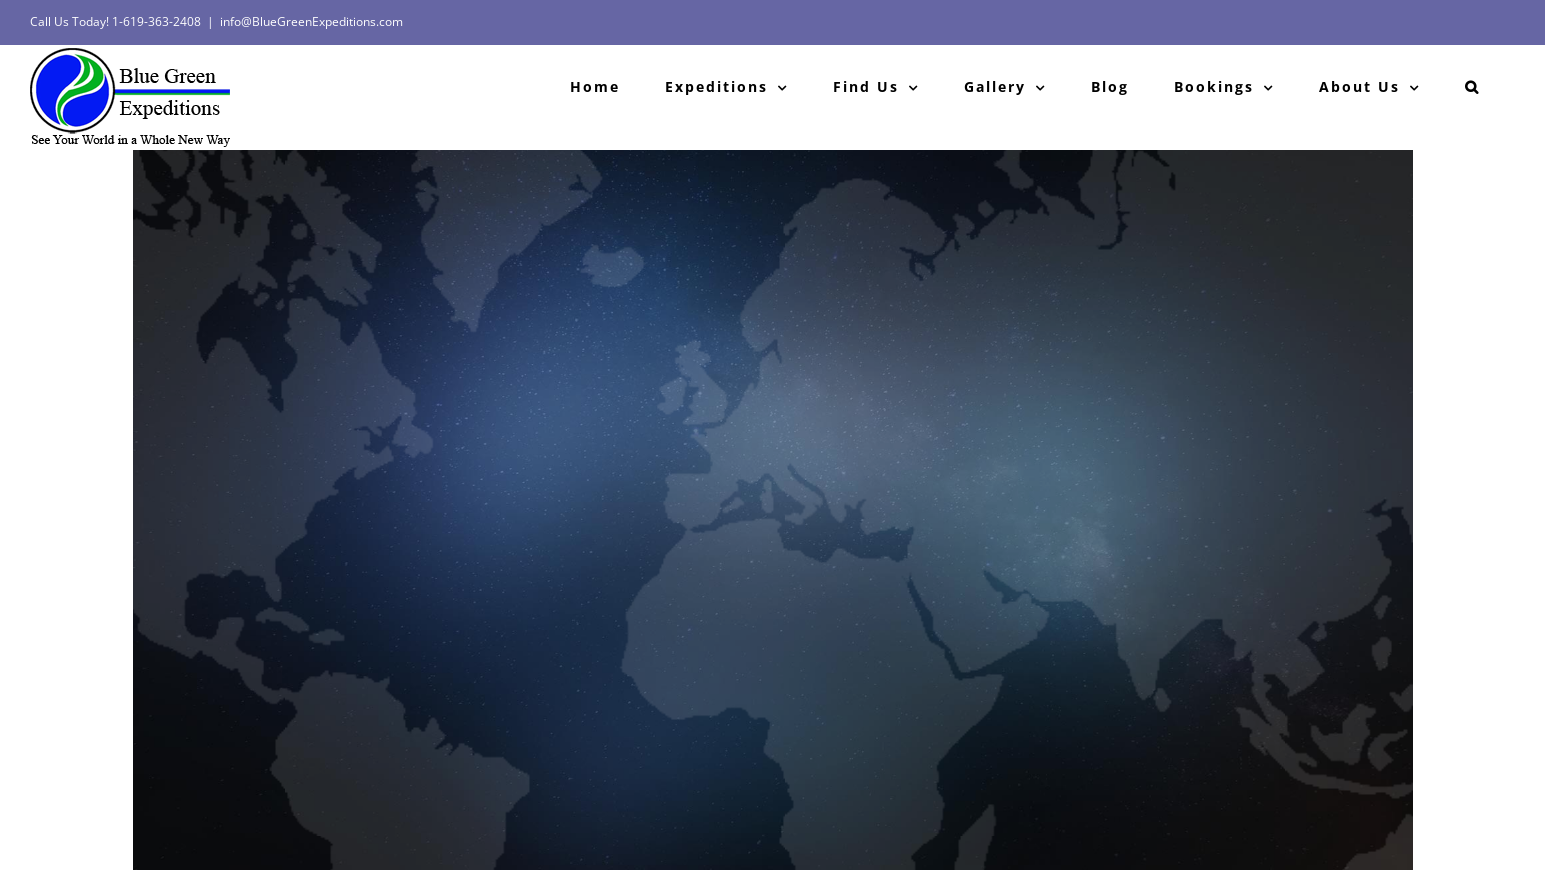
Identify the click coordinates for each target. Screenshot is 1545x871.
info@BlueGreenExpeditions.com (311, 21)
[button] (1472, 87)
